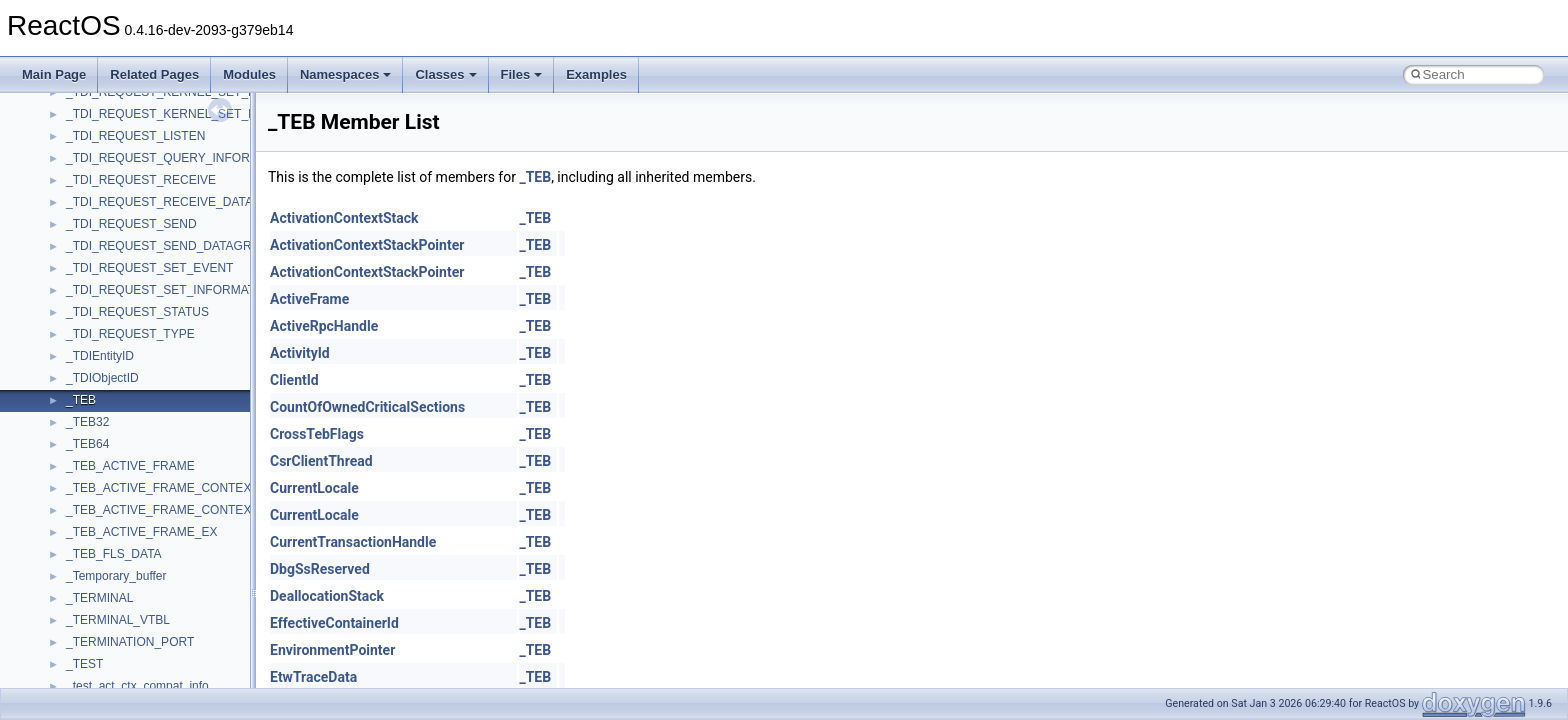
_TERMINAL (99, 598)
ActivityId (300, 353)
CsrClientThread (321, 461)
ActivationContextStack (344, 218)
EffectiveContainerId (334, 623)
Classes (445, 74)
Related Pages (154, 74)
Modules (249, 74)
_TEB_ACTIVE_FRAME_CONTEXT (162, 488)
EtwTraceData (313, 677)
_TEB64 (87, 444)
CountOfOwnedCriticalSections (367, 407)
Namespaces (346, 74)
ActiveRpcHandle (324, 326)
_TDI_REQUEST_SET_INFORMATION (171, 290)
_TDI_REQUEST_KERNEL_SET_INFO (171, 114)
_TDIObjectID (102, 378)
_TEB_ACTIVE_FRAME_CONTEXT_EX (173, 510)
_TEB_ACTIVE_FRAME (130, 466)
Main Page (54, 74)
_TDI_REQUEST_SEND (131, 224)
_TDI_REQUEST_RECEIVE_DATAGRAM (177, 202)
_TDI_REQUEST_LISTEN (135, 136)
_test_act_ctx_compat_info (137, 686)
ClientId (294, 380)
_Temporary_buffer (116, 576)
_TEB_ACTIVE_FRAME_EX (141, 532)
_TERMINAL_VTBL (118, 620)
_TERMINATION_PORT (130, 642)
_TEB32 (87, 422)
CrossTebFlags (317, 434)
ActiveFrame (309, 299)
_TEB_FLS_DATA (114, 554)
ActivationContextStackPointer (367, 245)
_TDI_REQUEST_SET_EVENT (149, 268)
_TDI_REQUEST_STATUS (137, 312)
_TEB (81, 400)
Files (522, 74)
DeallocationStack (327, 596)
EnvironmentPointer (332, 650)
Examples (596, 74)
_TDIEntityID (100, 356)
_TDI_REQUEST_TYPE (130, 334)
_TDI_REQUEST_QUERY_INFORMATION (181, 158)
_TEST (84, 664)
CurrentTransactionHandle (353, 542)
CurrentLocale (314, 488)
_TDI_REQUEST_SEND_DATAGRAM (168, 246)
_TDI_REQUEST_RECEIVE (141, 180)
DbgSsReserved (320, 569)
